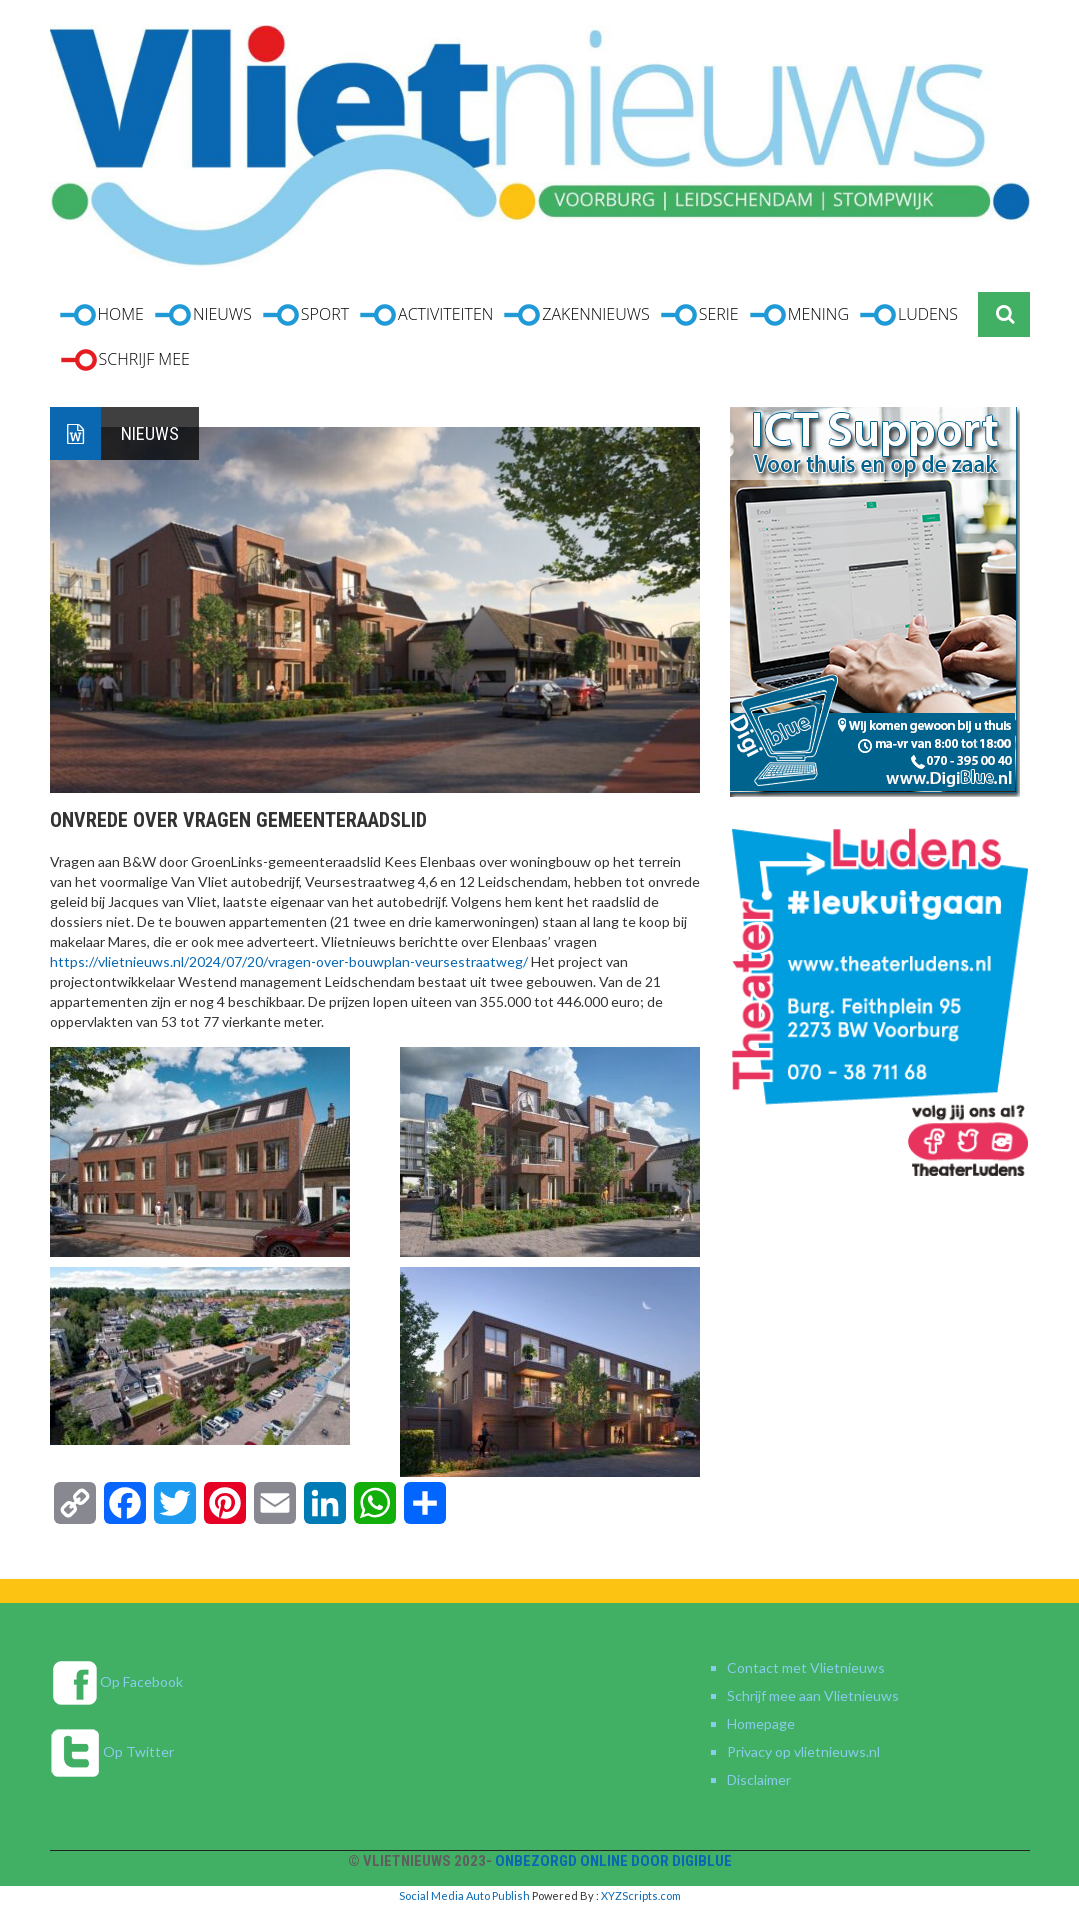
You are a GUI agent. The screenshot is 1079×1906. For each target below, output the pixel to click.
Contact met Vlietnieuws (806, 1667)
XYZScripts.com (641, 1895)
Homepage (761, 1723)
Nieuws (150, 433)
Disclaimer (759, 1779)
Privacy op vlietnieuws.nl (803, 1751)
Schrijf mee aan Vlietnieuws (813, 1695)
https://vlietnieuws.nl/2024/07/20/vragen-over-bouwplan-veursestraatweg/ (289, 961)
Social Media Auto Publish (464, 1895)
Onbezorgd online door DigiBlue (613, 1861)
